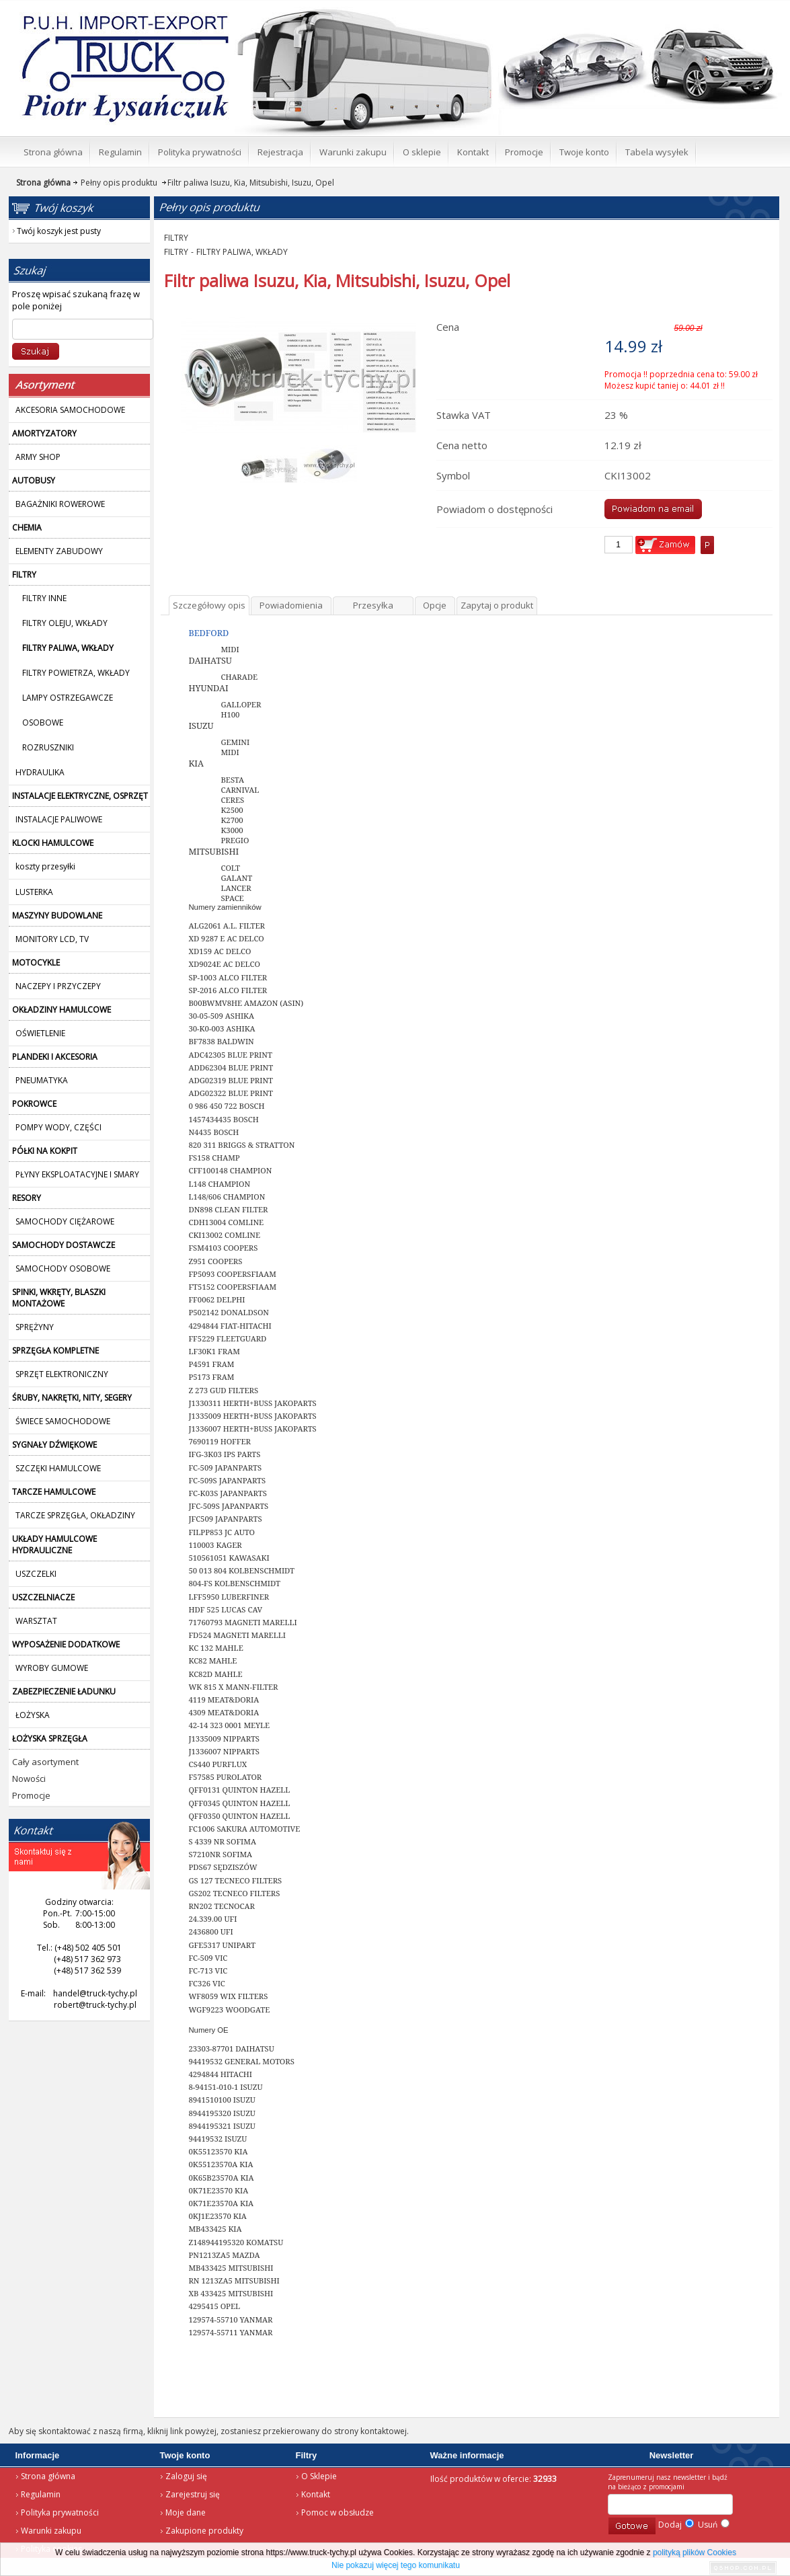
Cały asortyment (45, 1762)
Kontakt (315, 2494)
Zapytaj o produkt (497, 605)
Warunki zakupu (51, 2530)
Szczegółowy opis (209, 605)
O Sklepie (319, 2476)
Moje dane (185, 2512)
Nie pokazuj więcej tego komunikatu (395, 2565)
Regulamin (41, 2494)
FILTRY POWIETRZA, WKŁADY (76, 672)
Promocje (31, 1795)
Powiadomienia (291, 605)
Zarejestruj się (192, 2494)
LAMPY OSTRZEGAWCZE (67, 697)
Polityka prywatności (60, 2512)
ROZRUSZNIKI (48, 747)
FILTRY (176, 237)
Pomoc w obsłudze (337, 2512)
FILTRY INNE (44, 598)
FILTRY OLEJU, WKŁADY (65, 623)
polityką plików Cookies (694, 2552)
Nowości (29, 1778)
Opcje (434, 605)
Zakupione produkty (204, 2530)
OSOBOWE (42, 722)
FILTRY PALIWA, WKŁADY (242, 252)
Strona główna (48, 2476)
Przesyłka (373, 605)
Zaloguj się (186, 2476)
